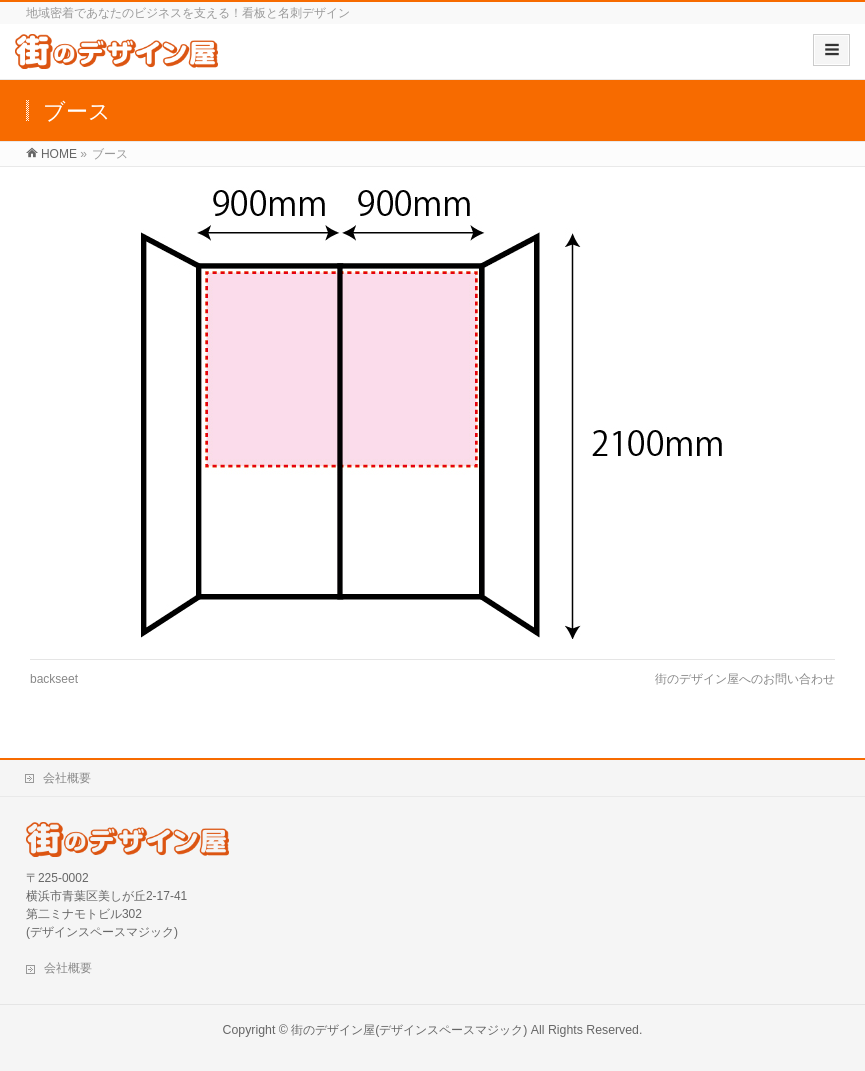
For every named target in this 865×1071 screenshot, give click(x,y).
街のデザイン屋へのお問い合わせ (745, 679)
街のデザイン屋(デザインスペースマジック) (409, 1030)
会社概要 (67, 778)
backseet (54, 679)
